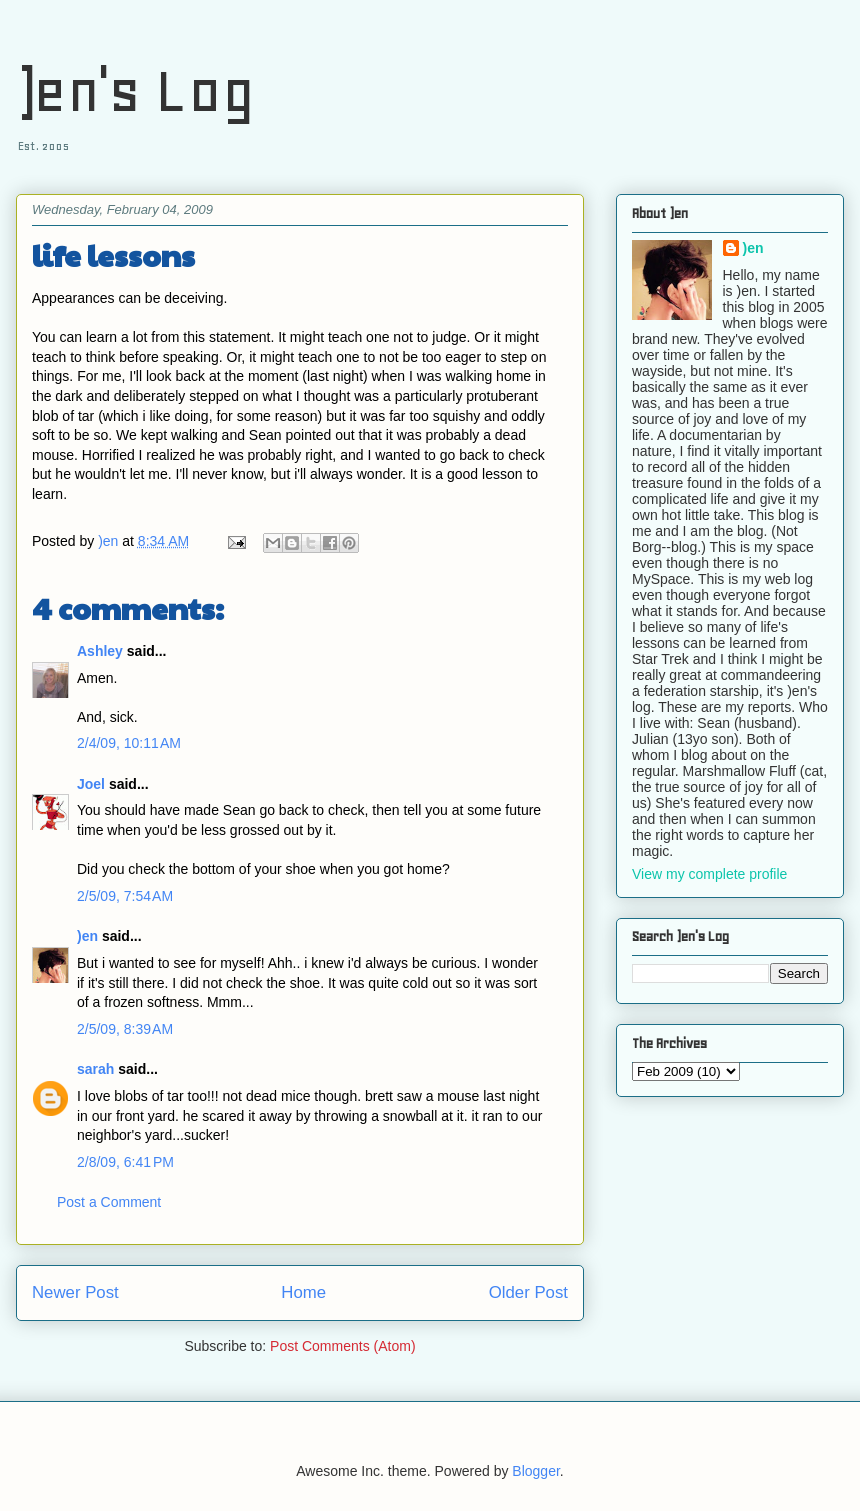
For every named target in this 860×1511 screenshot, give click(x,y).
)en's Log (135, 90)
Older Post (528, 1292)
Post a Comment (109, 1202)
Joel (91, 784)
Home (303, 1292)
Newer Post (75, 1292)
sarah (95, 1069)
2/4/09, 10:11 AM (129, 743)
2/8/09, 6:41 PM (125, 1162)
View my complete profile (709, 874)
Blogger (535, 1471)
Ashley (100, 651)
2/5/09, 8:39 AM (125, 1029)
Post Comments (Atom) (342, 1346)
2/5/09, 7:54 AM (125, 896)
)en (87, 936)
